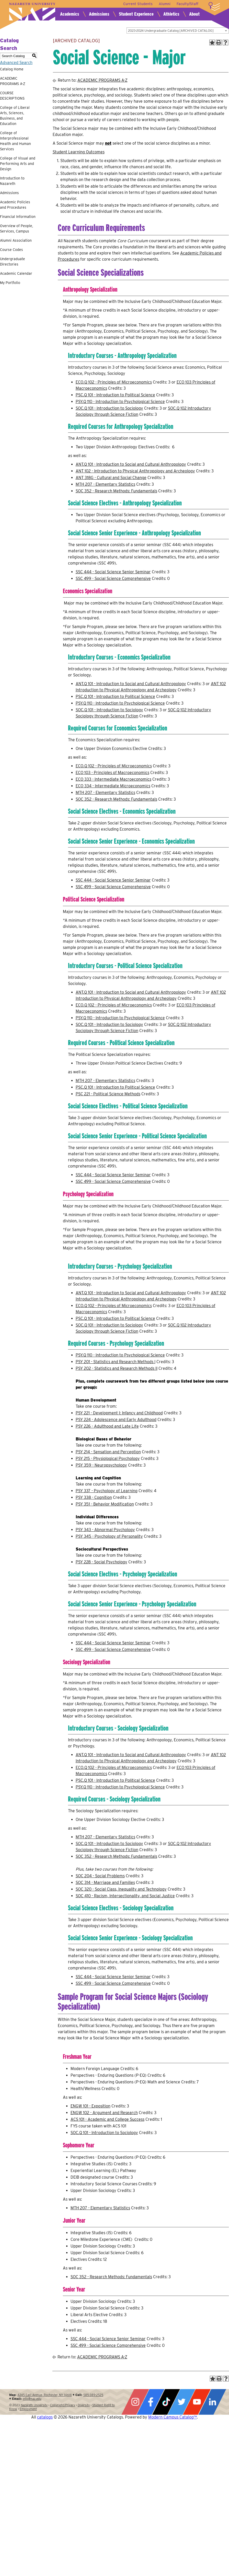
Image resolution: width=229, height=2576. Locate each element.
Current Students (138, 4)
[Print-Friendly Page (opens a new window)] (219, 42)
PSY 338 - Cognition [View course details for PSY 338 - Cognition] (94, 1497)
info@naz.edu (32, 2399)
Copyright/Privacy (62, 2405)
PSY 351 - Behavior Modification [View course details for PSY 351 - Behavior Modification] (105, 1504)
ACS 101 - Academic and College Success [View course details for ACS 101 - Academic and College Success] (107, 2119)
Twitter (181, 2402)
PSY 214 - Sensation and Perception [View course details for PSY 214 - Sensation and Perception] (108, 1451)
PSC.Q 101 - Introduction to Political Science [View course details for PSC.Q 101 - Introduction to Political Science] (115, 395)
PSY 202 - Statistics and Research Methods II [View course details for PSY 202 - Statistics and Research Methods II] (116, 1368)
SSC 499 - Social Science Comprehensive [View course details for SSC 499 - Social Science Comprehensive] (113, 578)
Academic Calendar (16, 273)
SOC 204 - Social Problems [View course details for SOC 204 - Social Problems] (100, 1875)
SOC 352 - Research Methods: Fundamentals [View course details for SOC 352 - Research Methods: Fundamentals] (116, 491)
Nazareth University (32, 11)
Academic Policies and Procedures (15, 204)
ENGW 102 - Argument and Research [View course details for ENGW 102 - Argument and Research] (104, 2112)
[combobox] (178, 30)
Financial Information (18, 217)
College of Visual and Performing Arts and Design (17, 163)
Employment (28, 2409)
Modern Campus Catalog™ (172, 2417)
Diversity (84, 2405)
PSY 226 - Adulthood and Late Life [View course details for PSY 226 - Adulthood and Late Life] (107, 1426)
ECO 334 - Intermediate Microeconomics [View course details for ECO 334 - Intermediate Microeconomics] (113, 785)
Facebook (150, 2402)
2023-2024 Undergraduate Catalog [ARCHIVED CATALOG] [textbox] (171, 31)
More (214, 6)
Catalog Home (12, 69)
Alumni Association (16, 240)
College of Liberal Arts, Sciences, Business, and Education (15, 115)
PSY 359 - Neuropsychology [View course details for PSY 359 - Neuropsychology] (101, 1465)
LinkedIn (212, 2402)
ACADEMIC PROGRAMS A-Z (12, 81)
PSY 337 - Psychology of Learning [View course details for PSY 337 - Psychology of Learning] (107, 1490)
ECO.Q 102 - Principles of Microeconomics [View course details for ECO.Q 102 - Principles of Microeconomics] (114, 382)
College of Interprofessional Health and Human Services (15, 141)
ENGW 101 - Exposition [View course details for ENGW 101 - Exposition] (90, 2106)
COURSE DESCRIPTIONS (12, 95)
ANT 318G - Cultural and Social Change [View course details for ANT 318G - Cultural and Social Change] (111, 477)
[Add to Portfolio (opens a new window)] (212, 42)
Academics (69, 14)
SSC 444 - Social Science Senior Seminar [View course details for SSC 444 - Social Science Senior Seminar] (113, 571)
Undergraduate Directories (12, 261)
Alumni (164, 4)
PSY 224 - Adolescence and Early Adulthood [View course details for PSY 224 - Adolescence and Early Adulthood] (116, 1419)
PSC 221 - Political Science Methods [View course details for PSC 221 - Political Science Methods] (108, 1093)
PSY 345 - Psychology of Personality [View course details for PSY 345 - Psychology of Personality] (109, 1536)
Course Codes (11, 250)
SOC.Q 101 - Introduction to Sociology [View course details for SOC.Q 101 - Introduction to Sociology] (109, 408)
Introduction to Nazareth (12, 181)
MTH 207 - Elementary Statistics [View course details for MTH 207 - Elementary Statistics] (105, 484)
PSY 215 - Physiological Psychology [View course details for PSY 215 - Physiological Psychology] (108, 1458)
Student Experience (136, 14)
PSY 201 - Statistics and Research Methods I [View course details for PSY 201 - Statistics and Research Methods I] (115, 1361)
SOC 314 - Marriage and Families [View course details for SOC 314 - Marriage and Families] (105, 1882)
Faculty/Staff (187, 4)
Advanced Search (16, 62)
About (194, 14)
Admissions (99, 14)
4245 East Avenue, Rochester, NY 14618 (44, 2395)
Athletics (171, 14)
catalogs (45, 2417)
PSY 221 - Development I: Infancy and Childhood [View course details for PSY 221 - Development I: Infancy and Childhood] (119, 1413)
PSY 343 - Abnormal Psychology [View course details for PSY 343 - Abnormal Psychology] (105, 1529)
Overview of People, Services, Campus (16, 228)
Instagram (135, 2402)
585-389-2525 (93, 2395)
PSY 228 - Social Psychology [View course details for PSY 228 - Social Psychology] (101, 1562)
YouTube (196, 2402)
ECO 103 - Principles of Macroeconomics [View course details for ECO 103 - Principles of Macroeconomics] (112, 772)
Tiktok (166, 2402)
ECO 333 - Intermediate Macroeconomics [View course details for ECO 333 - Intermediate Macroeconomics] (113, 779)
